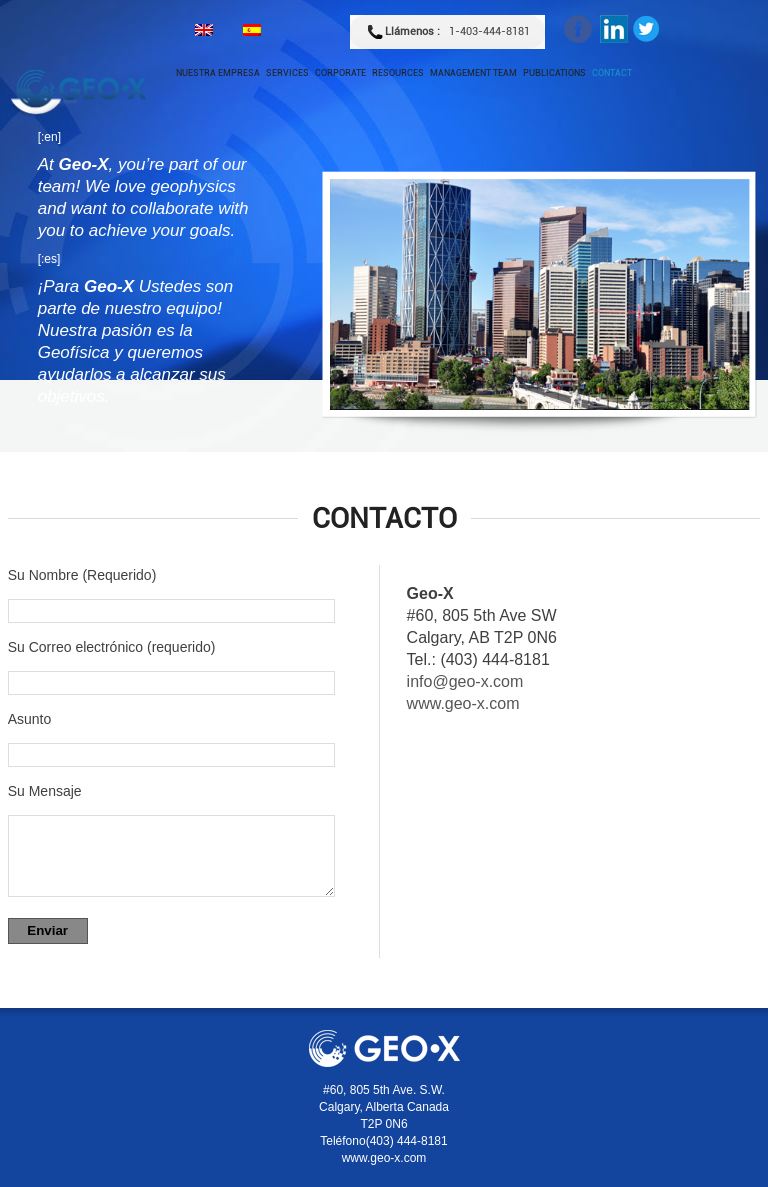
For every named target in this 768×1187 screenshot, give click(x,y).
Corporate (340, 73)
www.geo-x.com (463, 703)
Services (287, 73)
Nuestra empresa (218, 73)
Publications (554, 73)
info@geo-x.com (465, 681)
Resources (398, 73)
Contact (612, 73)
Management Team (473, 73)
